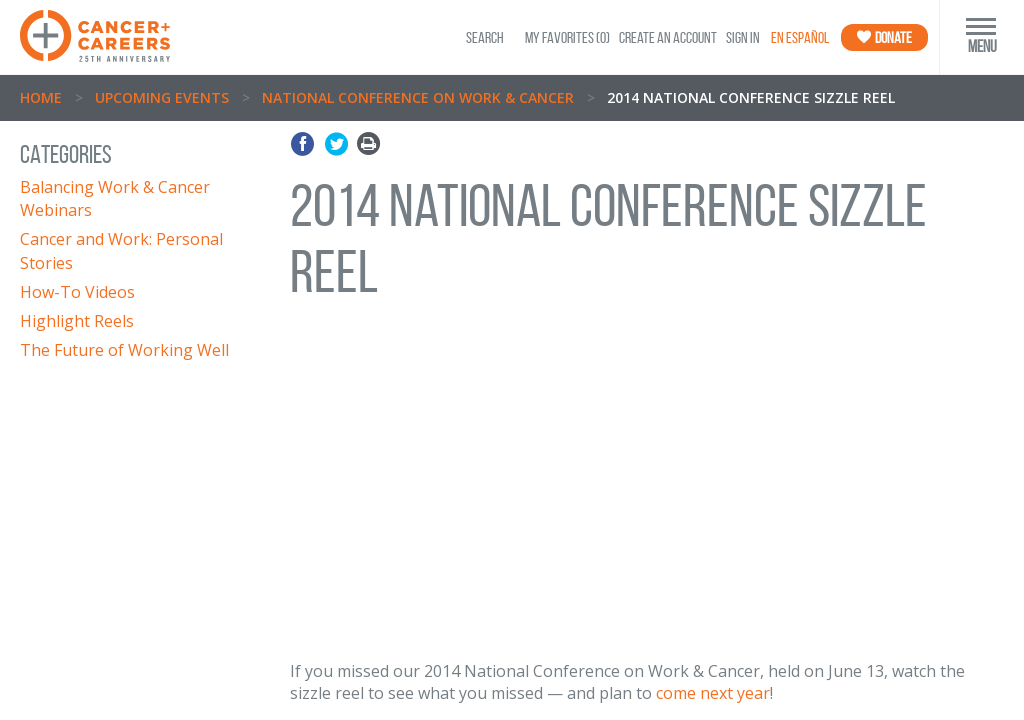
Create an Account (668, 37)
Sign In (743, 37)
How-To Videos (77, 292)
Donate (884, 37)
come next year (713, 693)
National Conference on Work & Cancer (418, 97)
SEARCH (485, 37)
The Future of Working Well (124, 350)
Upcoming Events (162, 97)
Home (41, 97)
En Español (800, 37)
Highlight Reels (77, 321)
